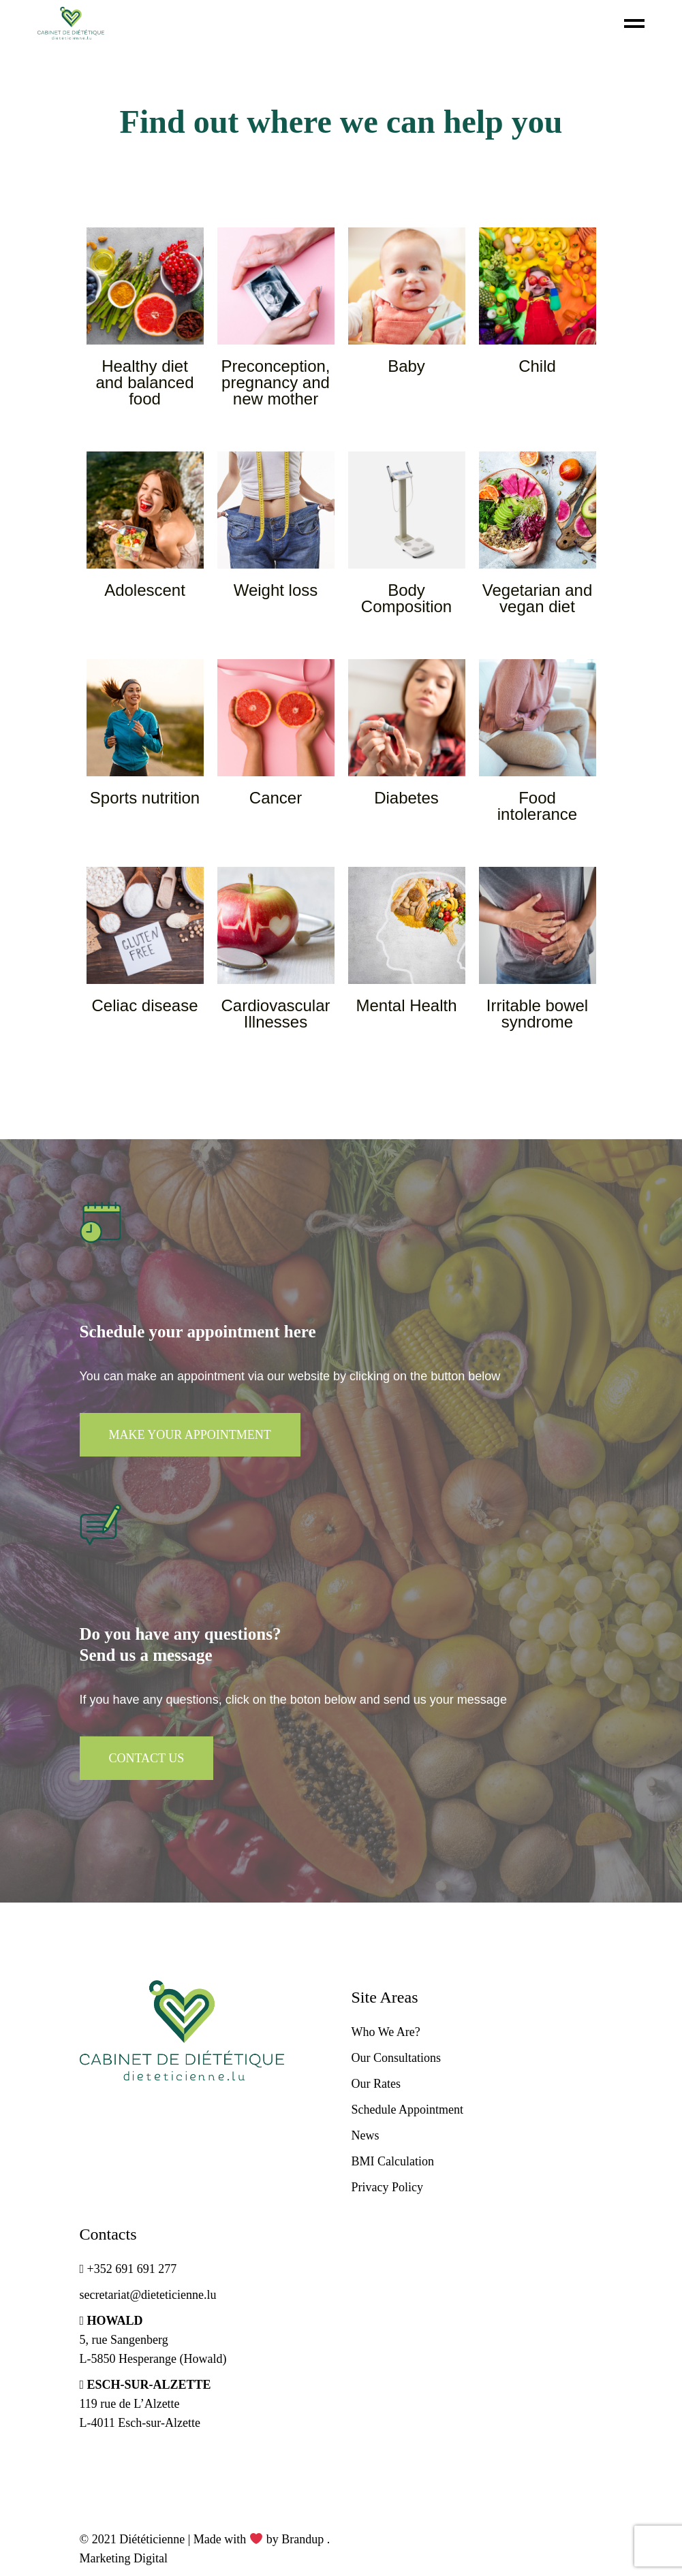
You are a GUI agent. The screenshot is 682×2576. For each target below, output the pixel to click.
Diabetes (406, 798)
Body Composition (406, 598)
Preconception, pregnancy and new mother (275, 382)
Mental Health (406, 1005)
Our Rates (376, 2083)
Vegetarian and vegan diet (537, 598)
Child (537, 366)
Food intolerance (537, 806)
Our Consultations (396, 2058)
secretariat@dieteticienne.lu (148, 2295)
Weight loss (276, 590)
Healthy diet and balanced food (144, 382)
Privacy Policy (388, 2187)
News (365, 2135)
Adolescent (144, 590)
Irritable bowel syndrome (537, 1013)
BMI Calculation (393, 2161)
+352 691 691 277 (128, 2269)
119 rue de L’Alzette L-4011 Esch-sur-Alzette (145, 2404)
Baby (406, 366)
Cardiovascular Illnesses (275, 1013)
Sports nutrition (145, 798)
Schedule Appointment (407, 2109)
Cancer (275, 798)
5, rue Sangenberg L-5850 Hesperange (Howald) (153, 2340)
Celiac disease (144, 1005)
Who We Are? (386, 2032)
